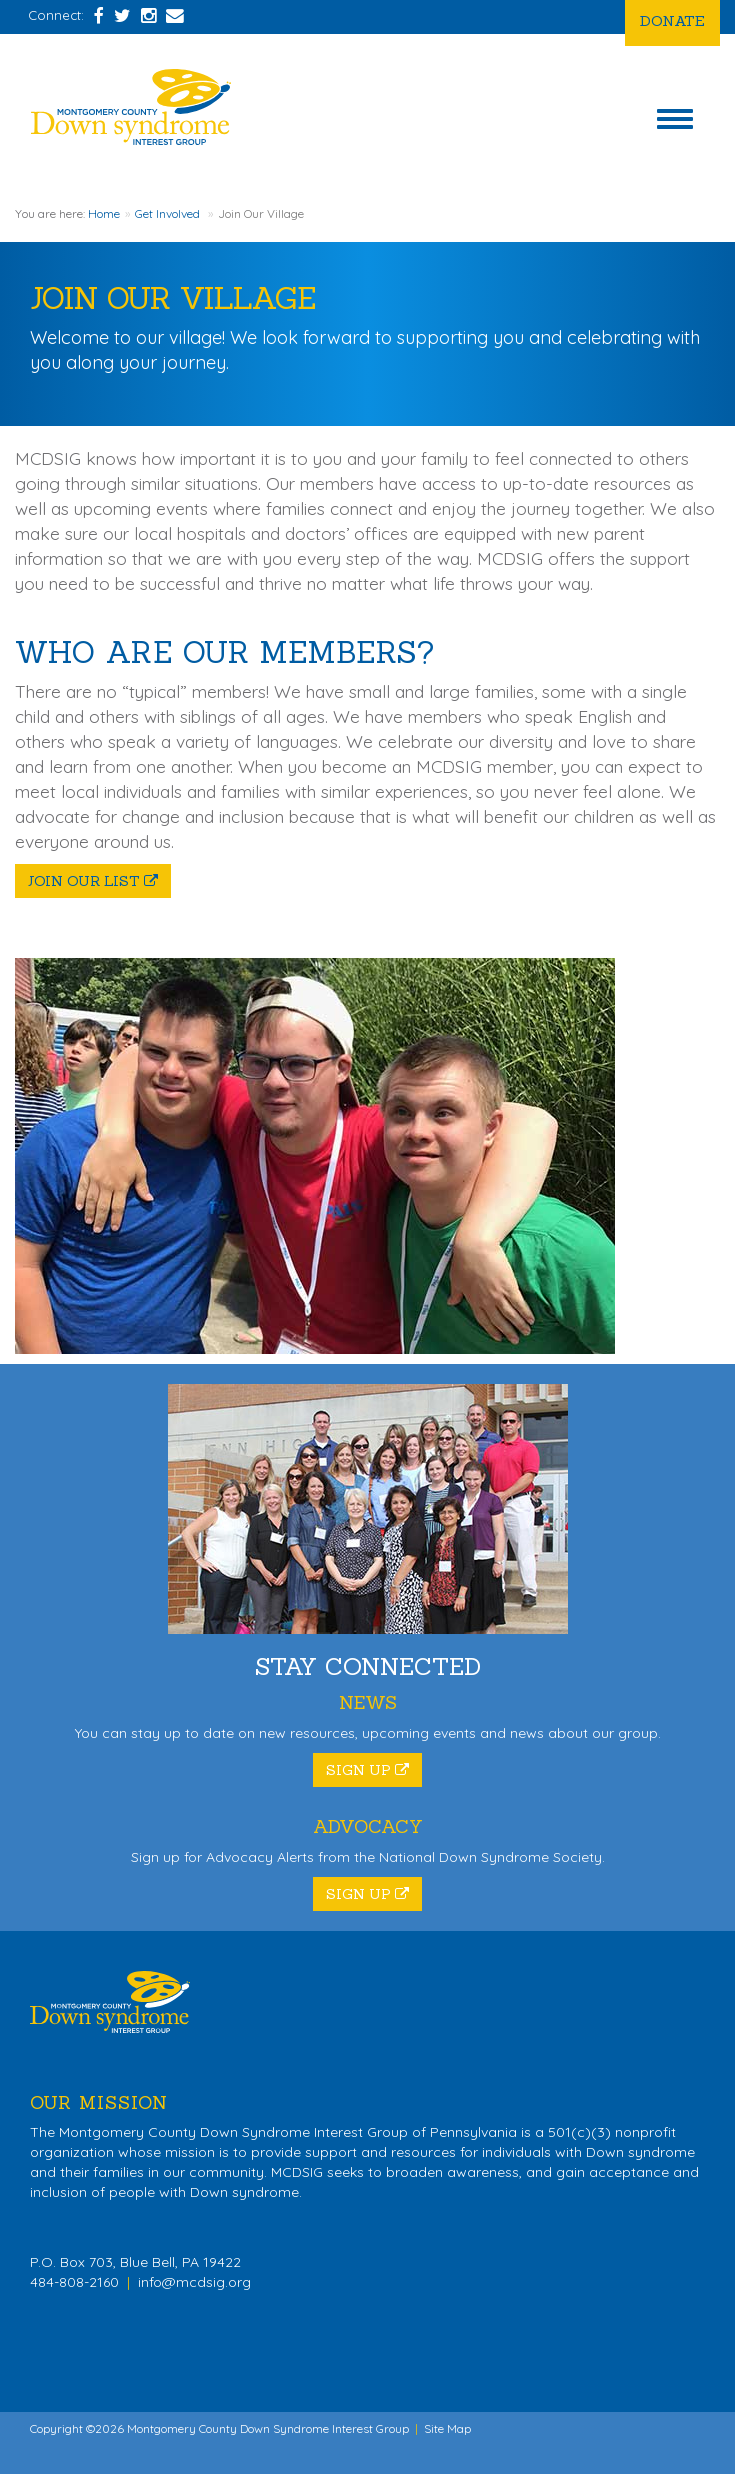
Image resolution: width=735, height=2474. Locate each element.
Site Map (447, 2428)
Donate (672, 20)
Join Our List (93, 881)
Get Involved (167, 213)
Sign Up (367, 1770)
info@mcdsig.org (194, 2282)
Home (104, 213)
